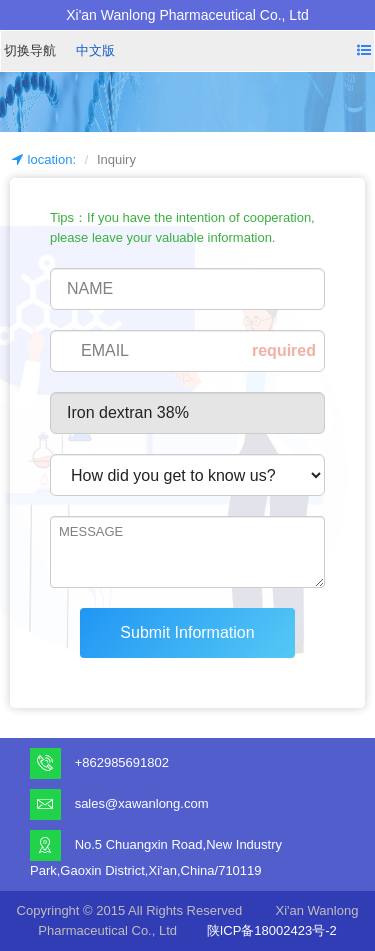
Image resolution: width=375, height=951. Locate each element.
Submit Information (187, 632)
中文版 (95, 50)
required (284, 350)
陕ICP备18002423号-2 (272, 930)
